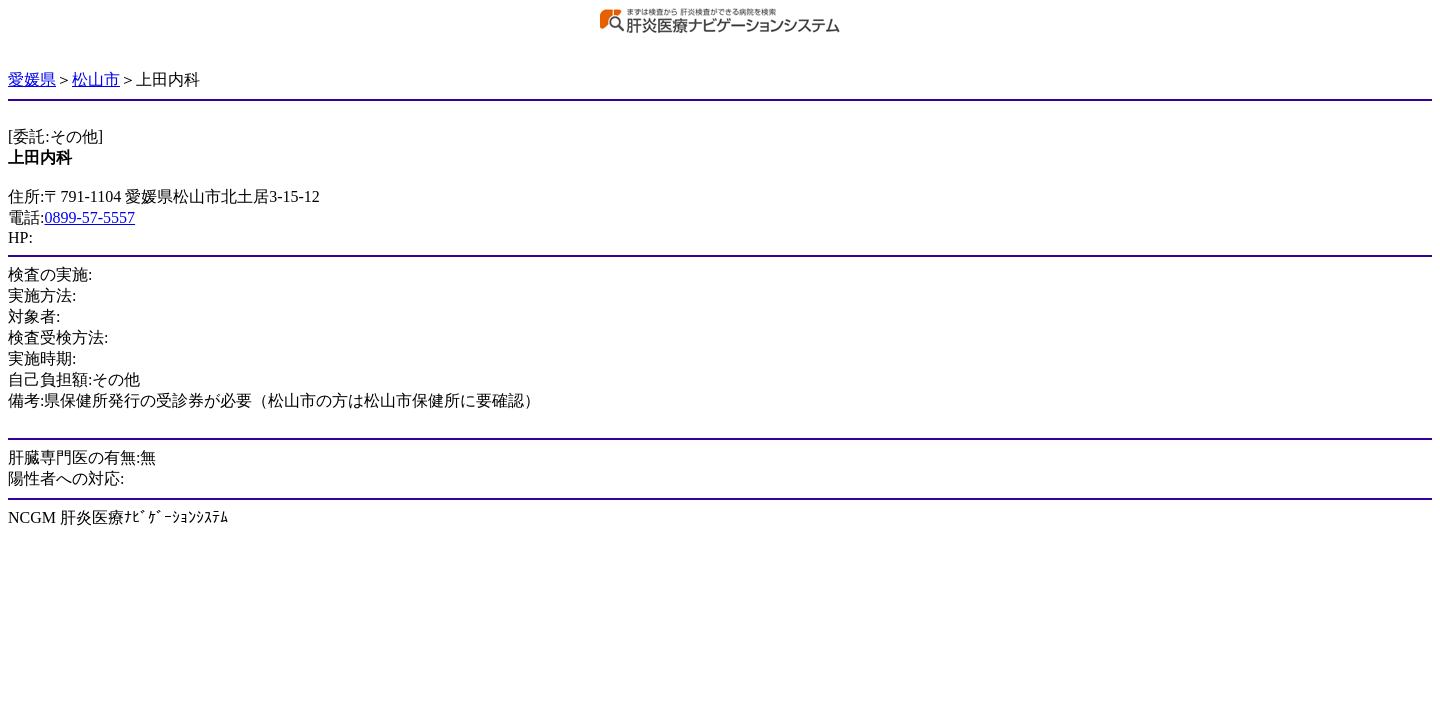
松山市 (96, 79)
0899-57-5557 (89, 217)
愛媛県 (32, 79)
